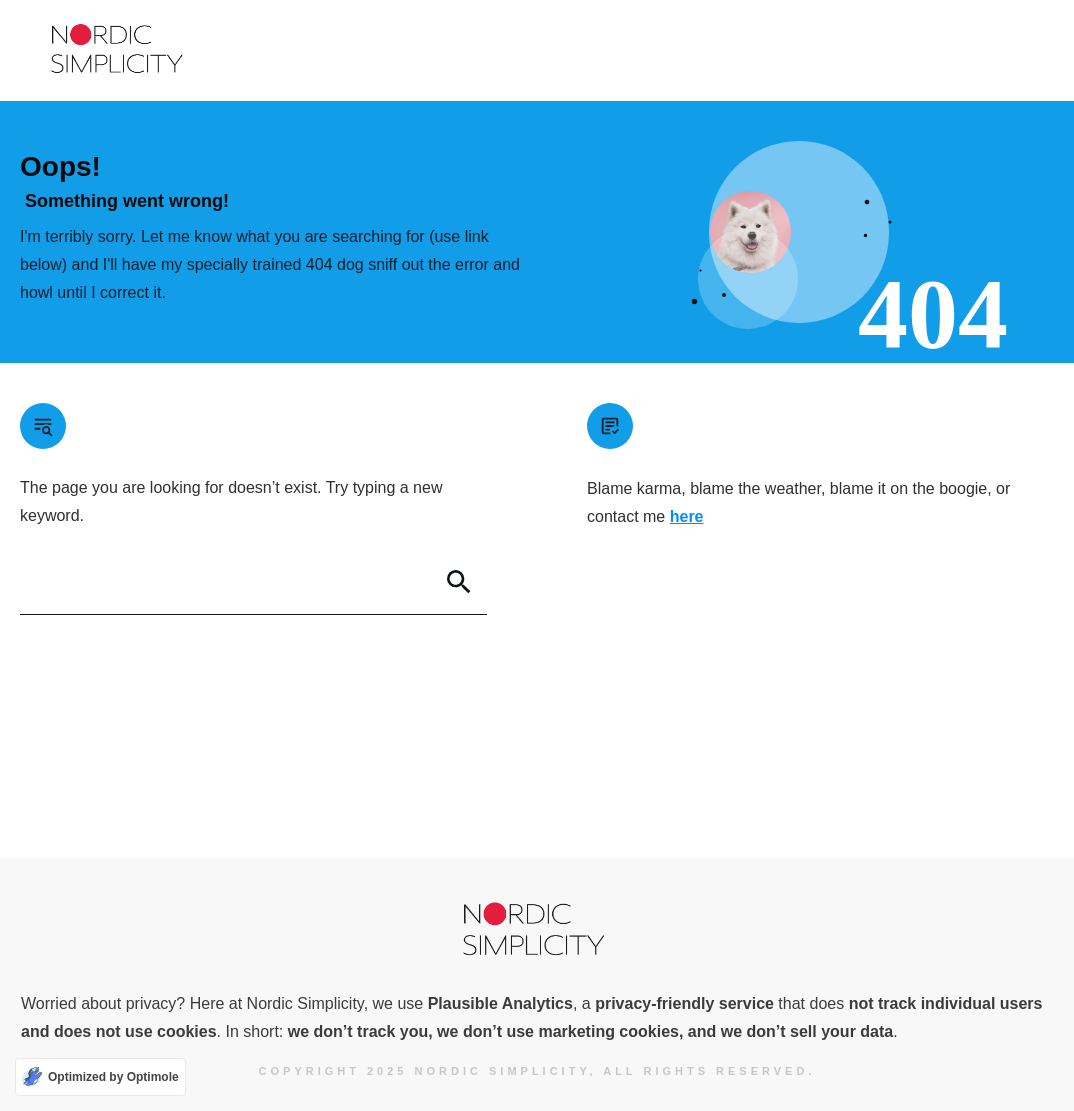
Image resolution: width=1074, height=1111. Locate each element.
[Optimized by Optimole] (100, 1077)
